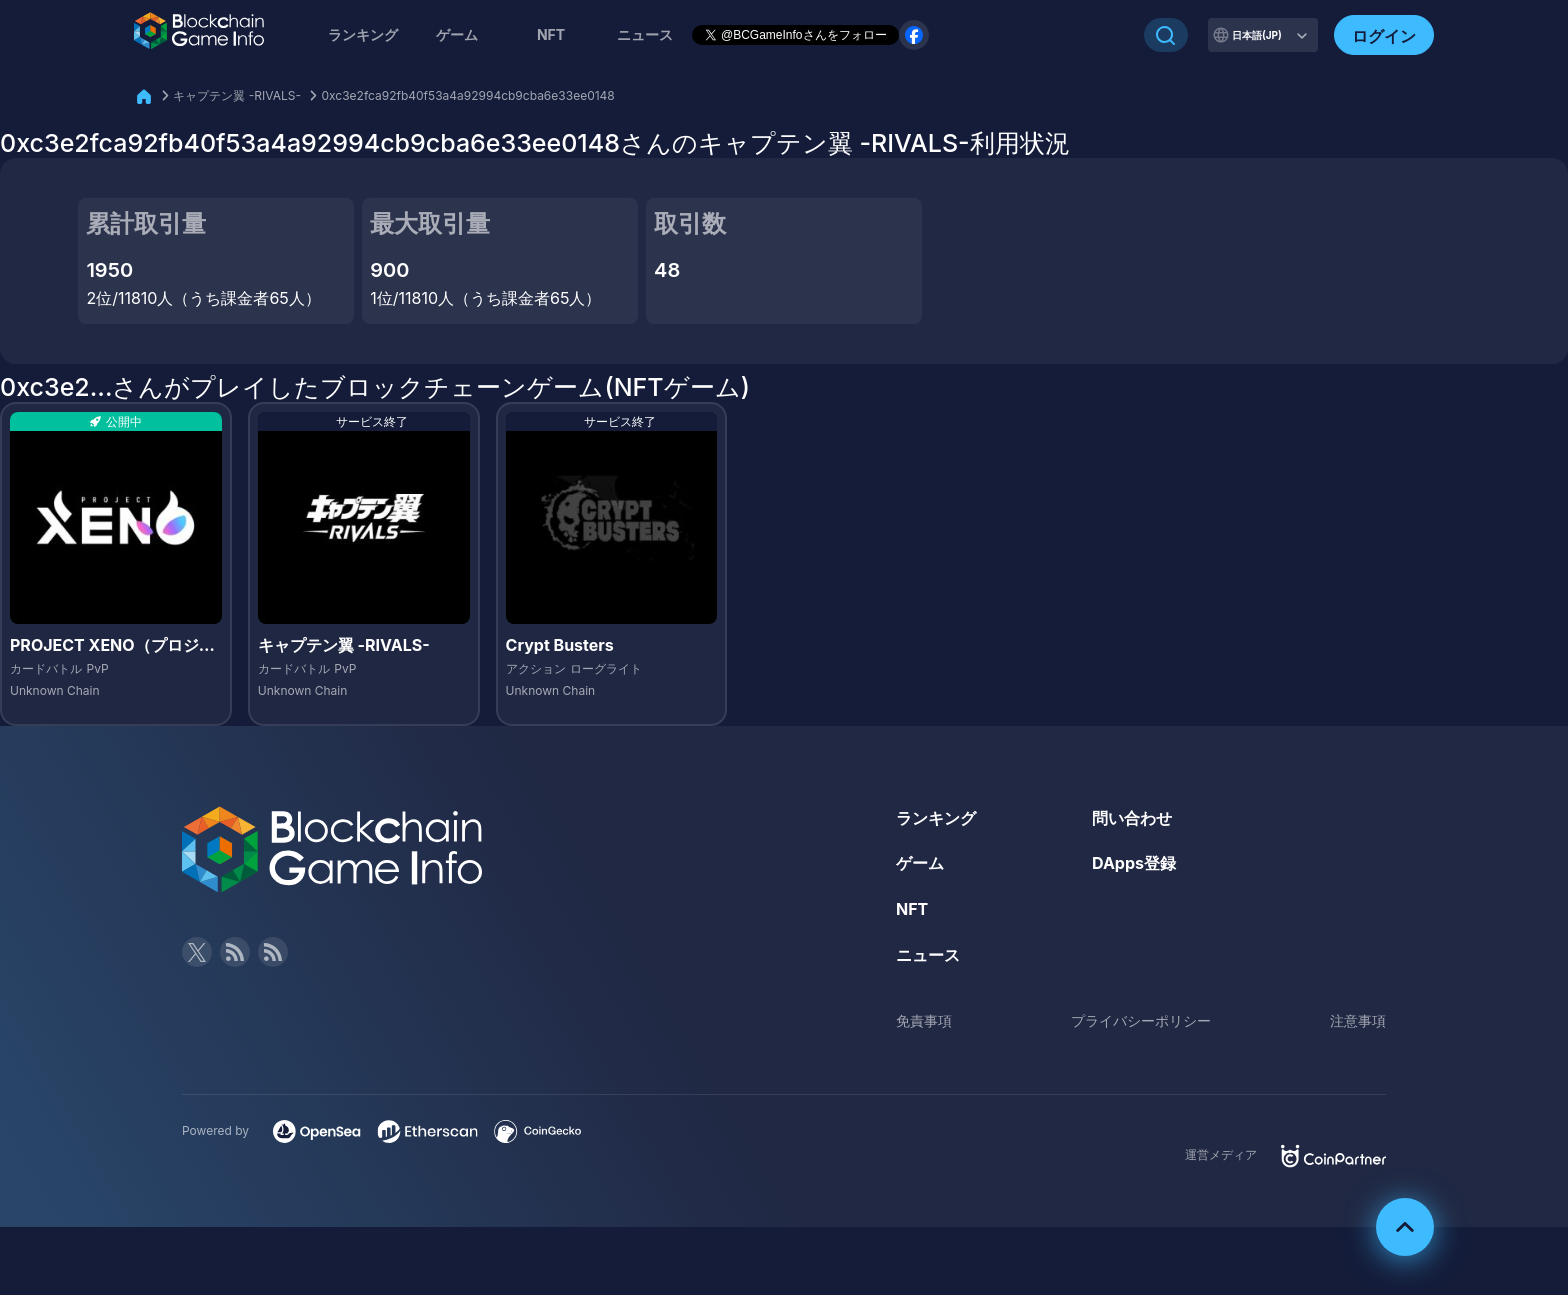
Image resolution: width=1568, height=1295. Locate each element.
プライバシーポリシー (1141, 1020)
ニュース (928, 955)
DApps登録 (1134, 863)
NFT (551, 34)
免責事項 (924, 1020)
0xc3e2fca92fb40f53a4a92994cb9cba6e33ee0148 (467, 95)
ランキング (363, 34)
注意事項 (1358, 1020)
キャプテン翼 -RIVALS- (237, 95)
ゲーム (457, 34)
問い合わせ (1132, 818)
